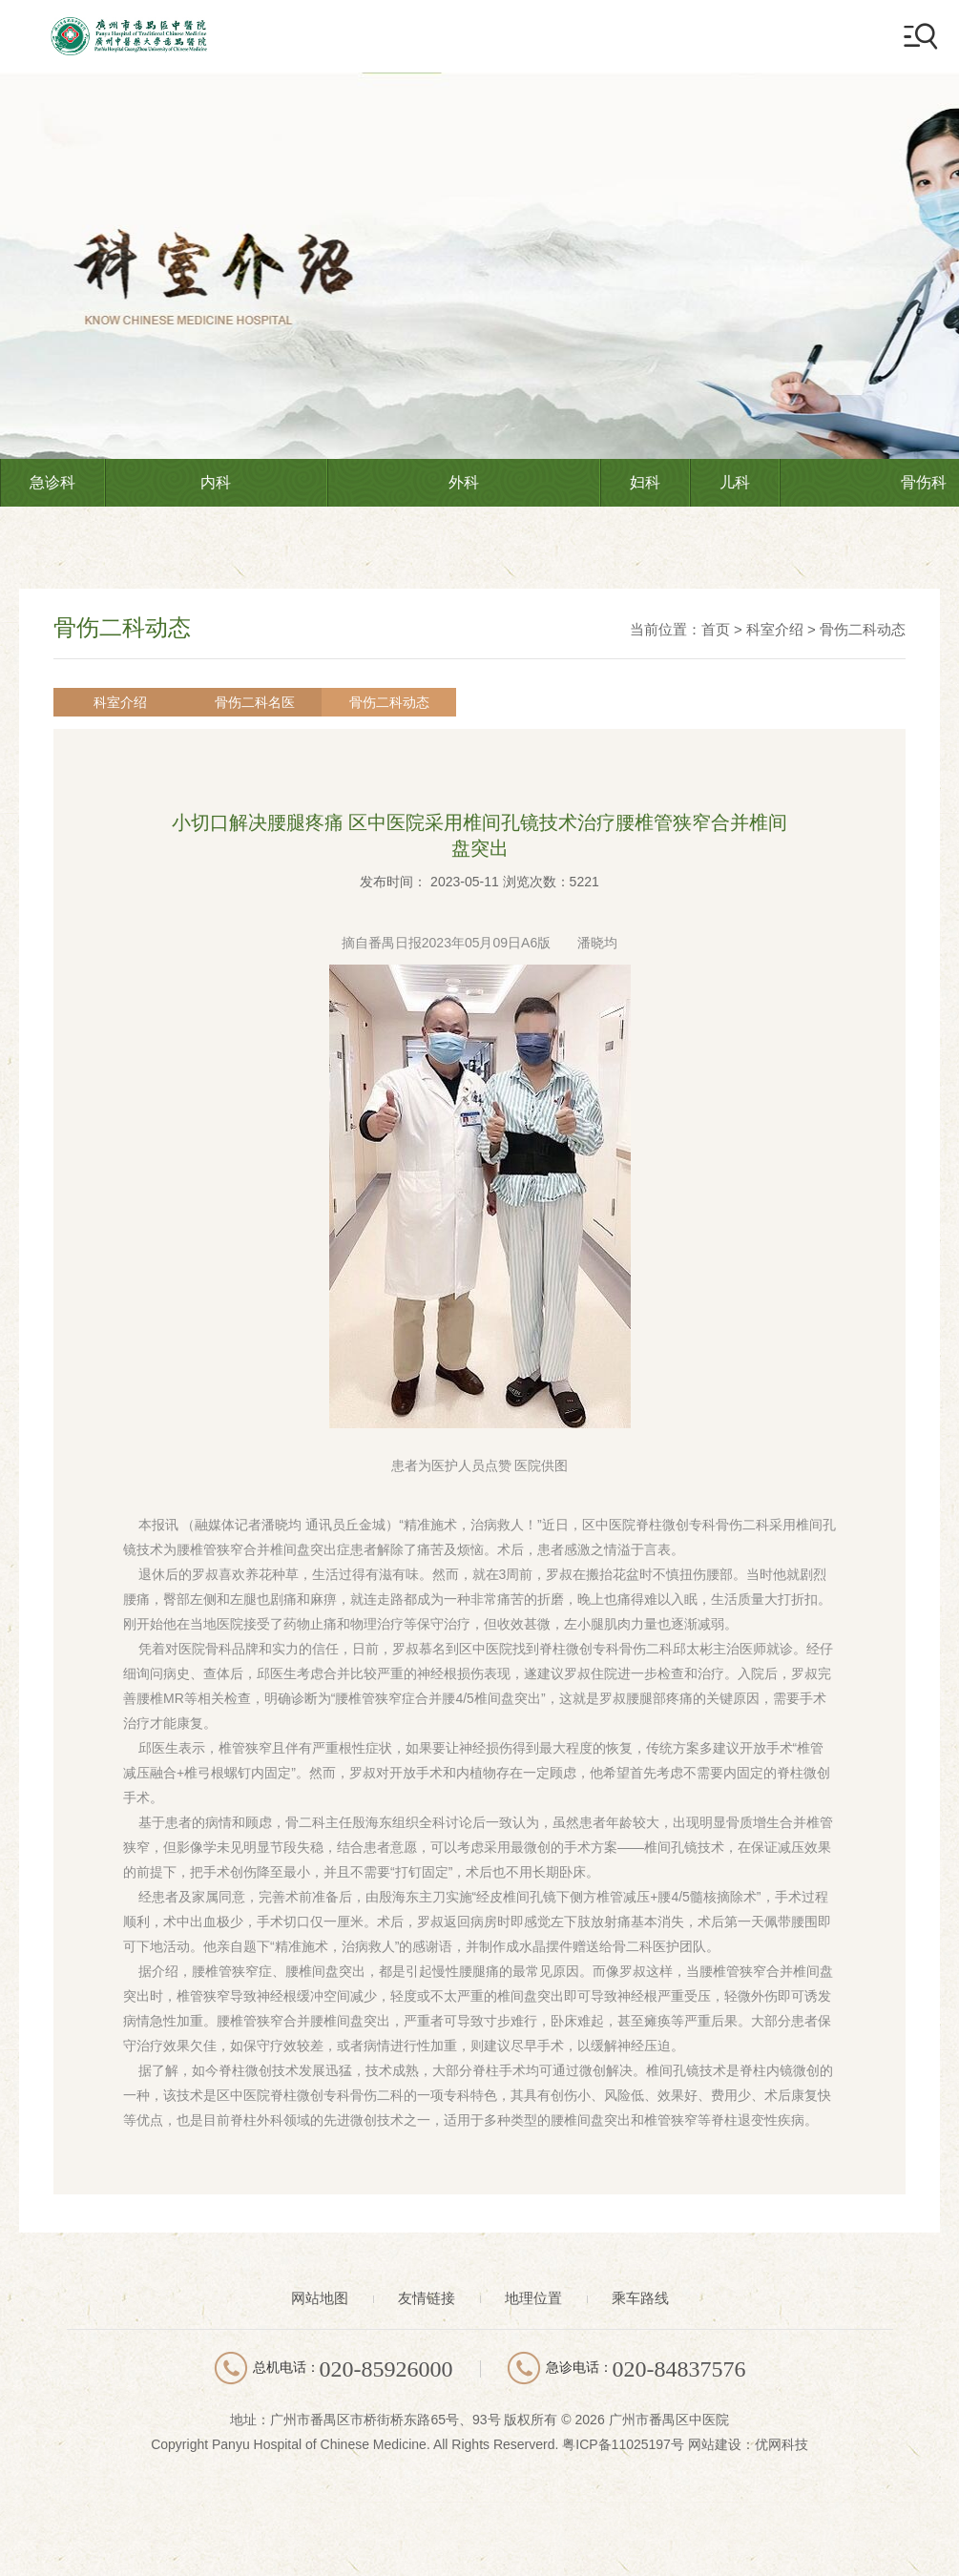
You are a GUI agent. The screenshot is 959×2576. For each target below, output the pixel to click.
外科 (463, 482)
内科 (215, 482)
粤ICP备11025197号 (623, 2444)
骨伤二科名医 (214, 702)
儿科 (734, 482)
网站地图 (319, 2298)
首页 (715, 629)
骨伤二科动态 (863, 629)
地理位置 (533, 2298)
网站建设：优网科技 (748, 2444)
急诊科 (52, 482)
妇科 (645, 482)
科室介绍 (774, 629)
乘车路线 (640, 2298)
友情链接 (426, 2298)
